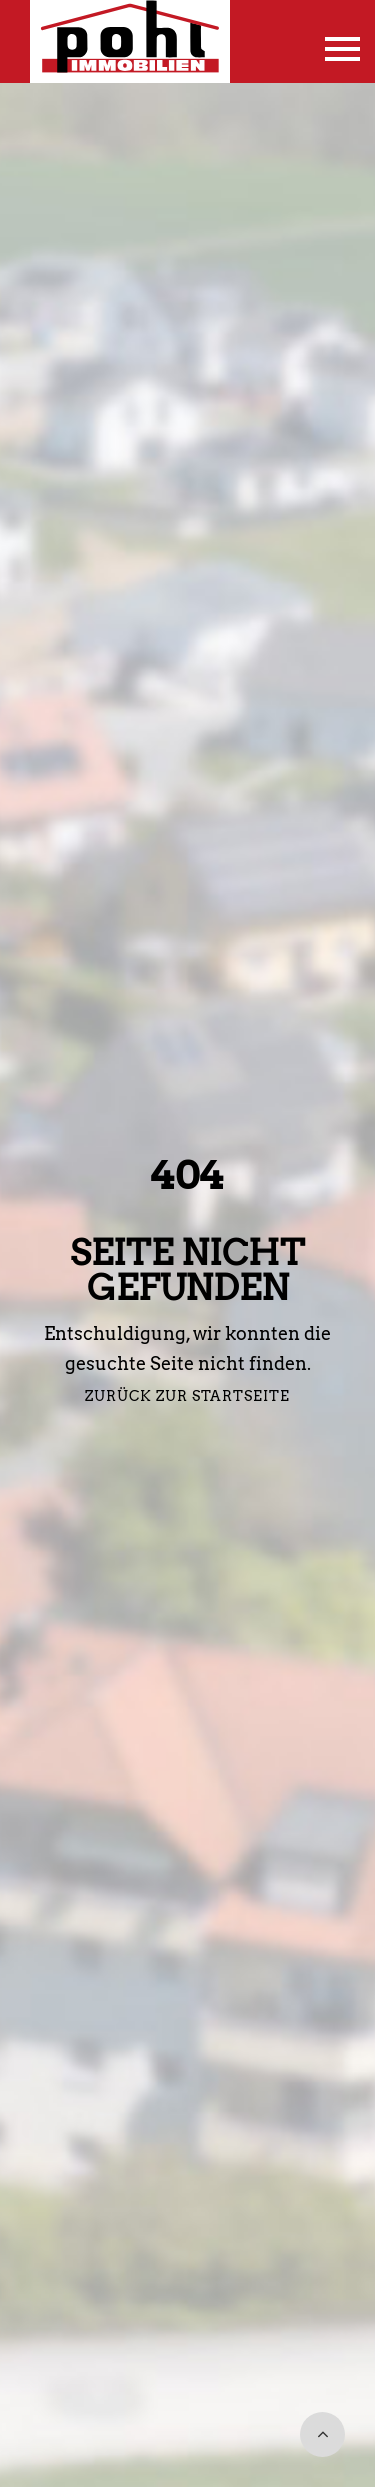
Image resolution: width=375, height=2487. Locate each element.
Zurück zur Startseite (187, 1396)
